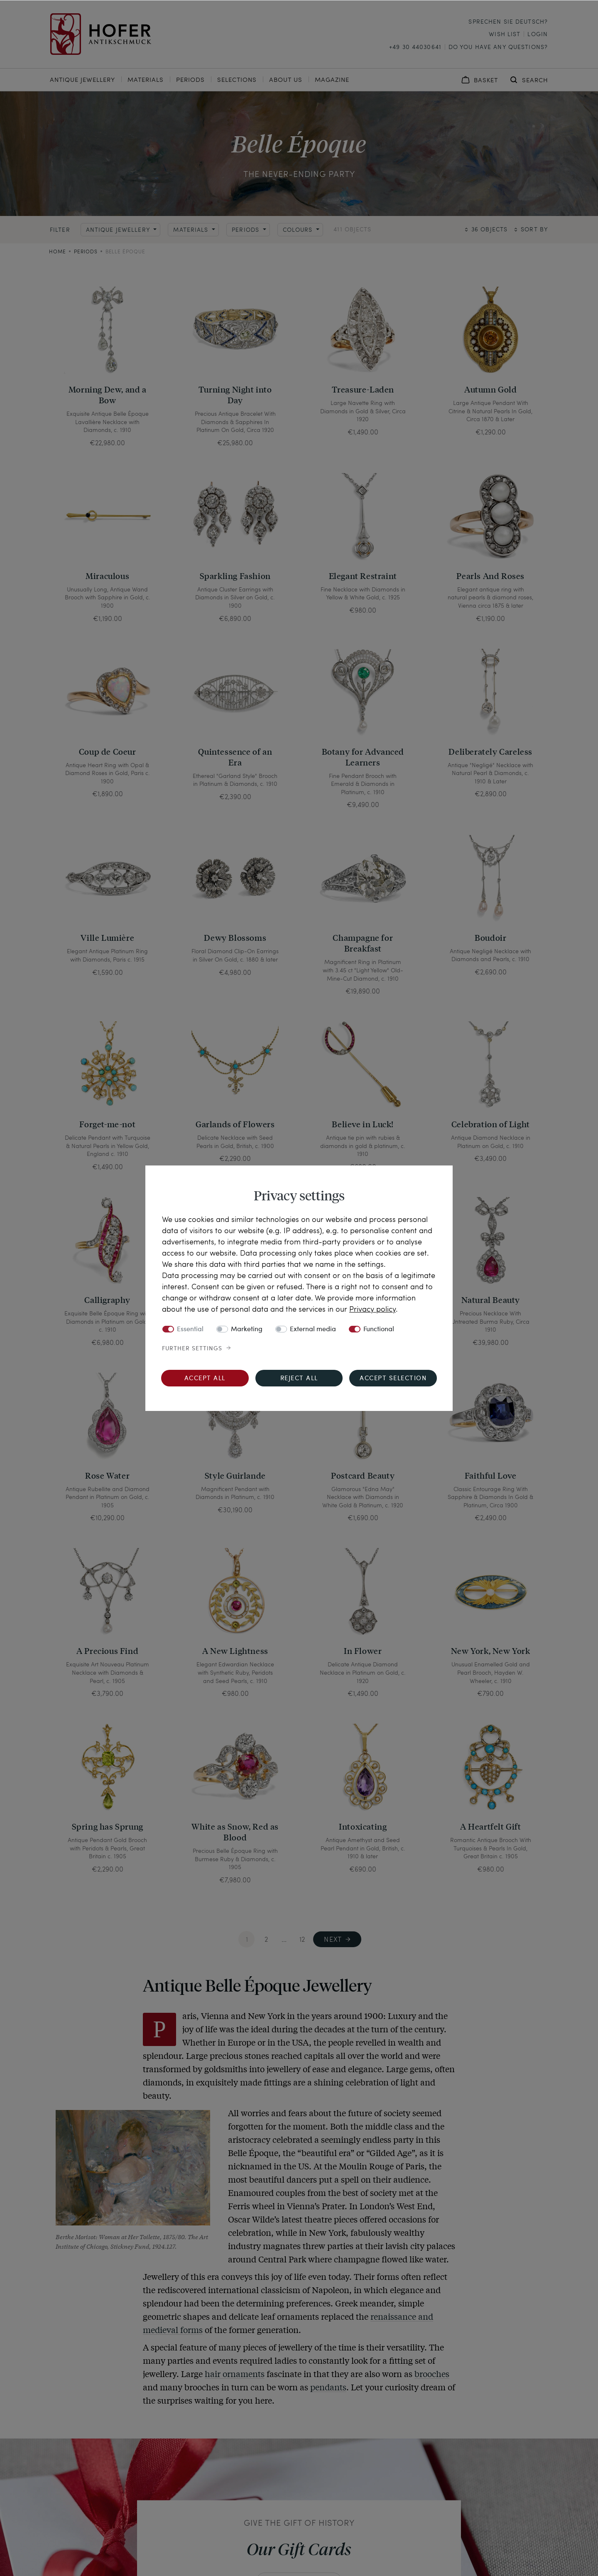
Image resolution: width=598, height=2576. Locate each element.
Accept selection (393, 1379)
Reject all (299, 1379)
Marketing (246, 1329)
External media (313, 1329)
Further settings (192, 1349)
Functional (378, 1329)
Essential (190, 1329)
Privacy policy (372, 1308)
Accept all (204, 1379)
